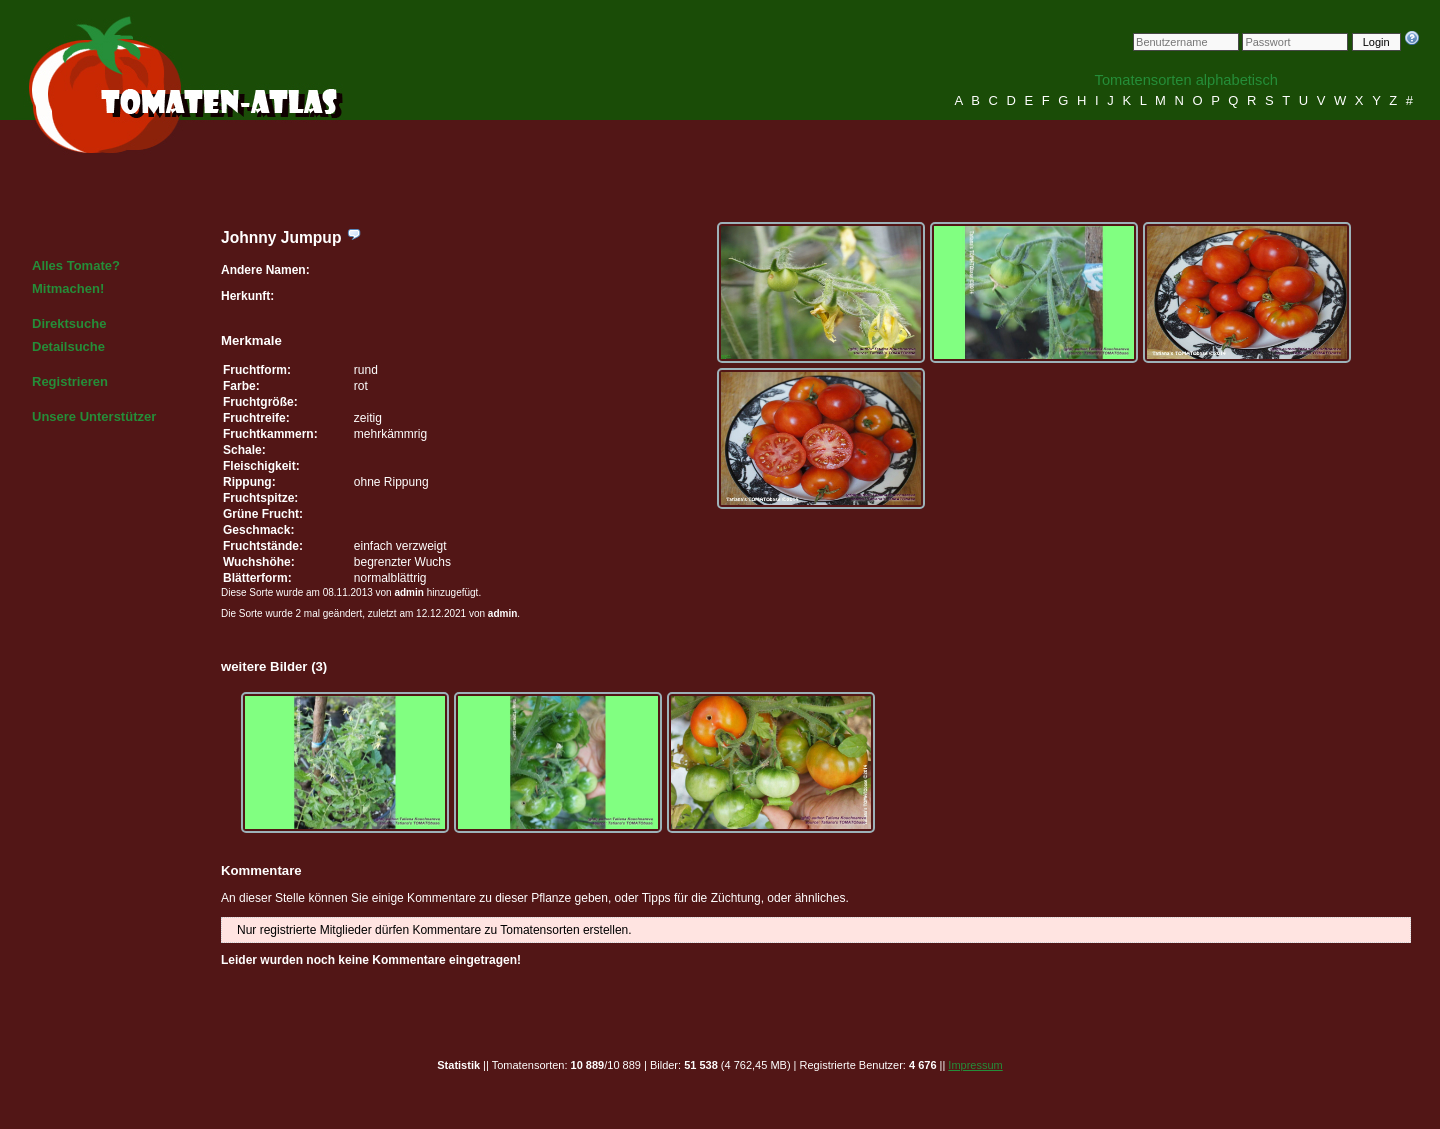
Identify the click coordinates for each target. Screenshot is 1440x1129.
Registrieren (70, 381)
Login (1376, 42)
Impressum (975, 1065)
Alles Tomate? (76, 265)
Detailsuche (68, 346)
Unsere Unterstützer (94, 416)
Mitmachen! (68, 288)
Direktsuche (69, 323)
